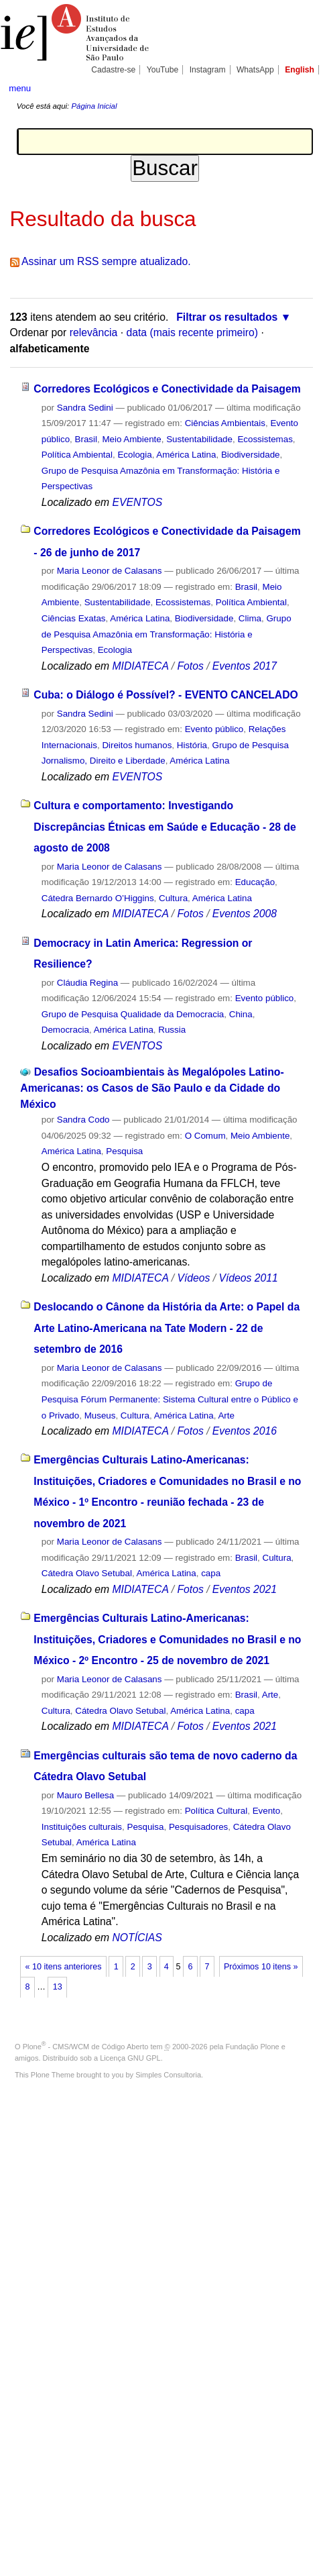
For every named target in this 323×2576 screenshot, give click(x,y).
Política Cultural (216, 1811)
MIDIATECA (140, 666)
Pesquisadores (198, 1827)
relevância (94, 332)
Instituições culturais (82, 1827)
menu (20, 88)
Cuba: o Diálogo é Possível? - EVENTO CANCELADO (166, 695)
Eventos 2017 (244, 666)
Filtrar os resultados (226, 317)
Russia (172, 1030)
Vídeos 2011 (247, 1278)
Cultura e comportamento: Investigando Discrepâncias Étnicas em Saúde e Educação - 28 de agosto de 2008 (165, 827)
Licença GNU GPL (130, 2058)
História (192, 745)
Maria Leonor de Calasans (109, 571)
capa (210, 1573)
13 (57, 1987)
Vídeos (193, 1278)
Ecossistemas (264, 439)
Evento (267, 1811)
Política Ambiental (77, 455)
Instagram (208, 69)
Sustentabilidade (199, 439)
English (299, 69)
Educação (255, 882)
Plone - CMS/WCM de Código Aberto (86, 2047)
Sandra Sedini (85, 408)
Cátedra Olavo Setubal (87, 1573)
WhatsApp (255, 69)
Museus (100, 1415)
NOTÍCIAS (137, 1937)
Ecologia (134, 455)
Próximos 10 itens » (261, 1966)
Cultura (173, 898)
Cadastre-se (113, 69)
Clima (250, 618)
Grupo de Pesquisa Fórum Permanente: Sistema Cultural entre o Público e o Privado (170, 1399)
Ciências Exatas (74, 618)
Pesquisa (124, 1151)
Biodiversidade (250, 455)
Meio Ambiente (131, 439)
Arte (226, 1415)
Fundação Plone (252, 2047)
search (300, 87)
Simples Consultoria (168, 2075)
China (241, 1014)
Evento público (214, 729)
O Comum (205, 1136)
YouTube (163, 69)
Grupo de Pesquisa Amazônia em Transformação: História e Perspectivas (167, 634)
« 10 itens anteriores (63, 1966)
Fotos (190, 666)
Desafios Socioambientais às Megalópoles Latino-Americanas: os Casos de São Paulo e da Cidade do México (151, 1087)
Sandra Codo (83, 1120)
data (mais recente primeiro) (192, 332)
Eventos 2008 (244, 913)
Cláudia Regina (87, 983)
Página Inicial (94, 106)
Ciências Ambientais (225, 423)
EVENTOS (137, 502)
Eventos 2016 (244, 1431)
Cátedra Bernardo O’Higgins (98, 898)
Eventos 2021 (244, 1589)
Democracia (65, 1030)
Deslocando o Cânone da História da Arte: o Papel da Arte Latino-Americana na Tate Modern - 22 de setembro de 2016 (167, 1328)
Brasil (86, 439)
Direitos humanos (137, 745)
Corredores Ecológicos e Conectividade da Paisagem (167, 389)
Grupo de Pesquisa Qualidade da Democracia (133, 1014)
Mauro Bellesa (85, 1795)
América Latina (186, 455)
